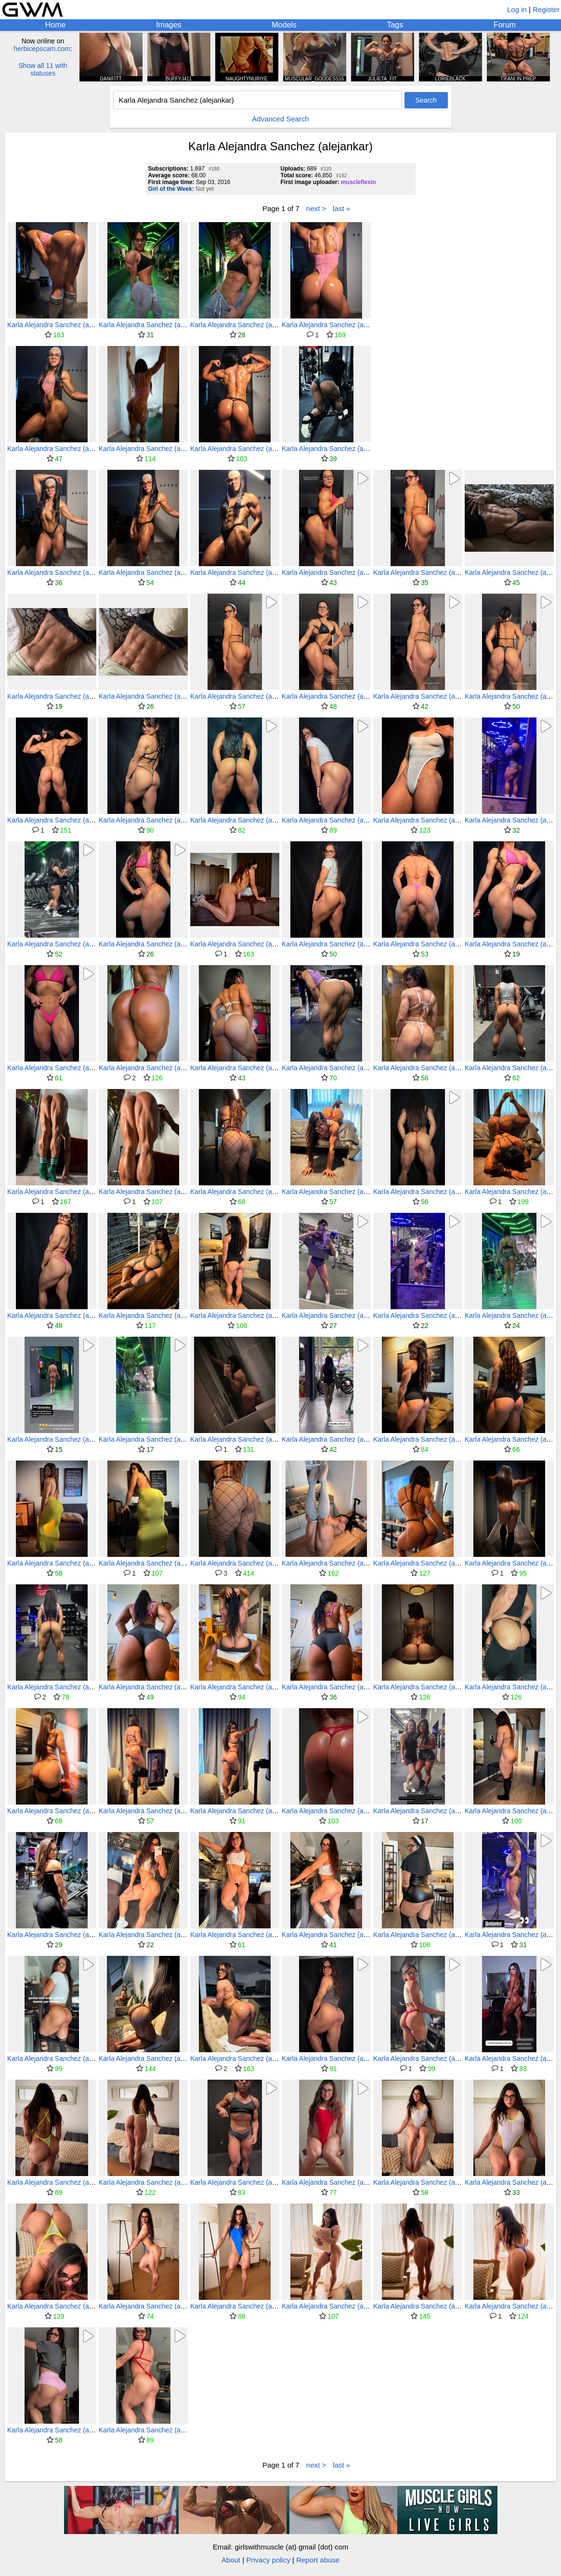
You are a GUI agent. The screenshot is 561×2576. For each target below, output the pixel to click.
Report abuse (317, 2560)
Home (55, 25)
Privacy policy (268, 2560)
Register (546, 9)
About (231, 2560)
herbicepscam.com (41, 49)
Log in (517, 9)
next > (316, 208)
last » (341, 208)
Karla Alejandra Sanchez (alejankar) (61, 325)
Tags (395, 25)
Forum (505, 25)
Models (284, 25)
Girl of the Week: (171, 189)
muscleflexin (358, 182)
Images (168, 25)
